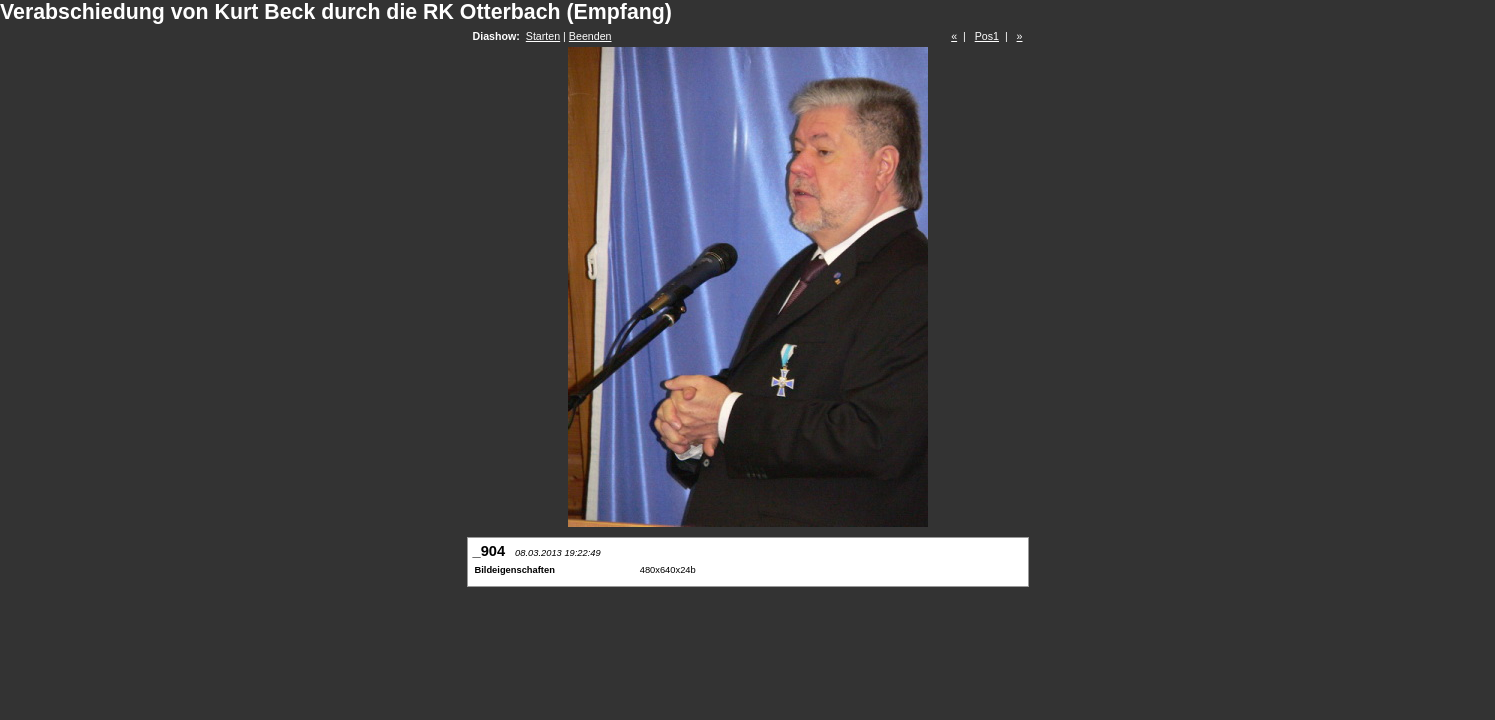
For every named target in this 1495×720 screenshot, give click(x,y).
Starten (543, 36)
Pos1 (987, 36)
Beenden (590, 36)
